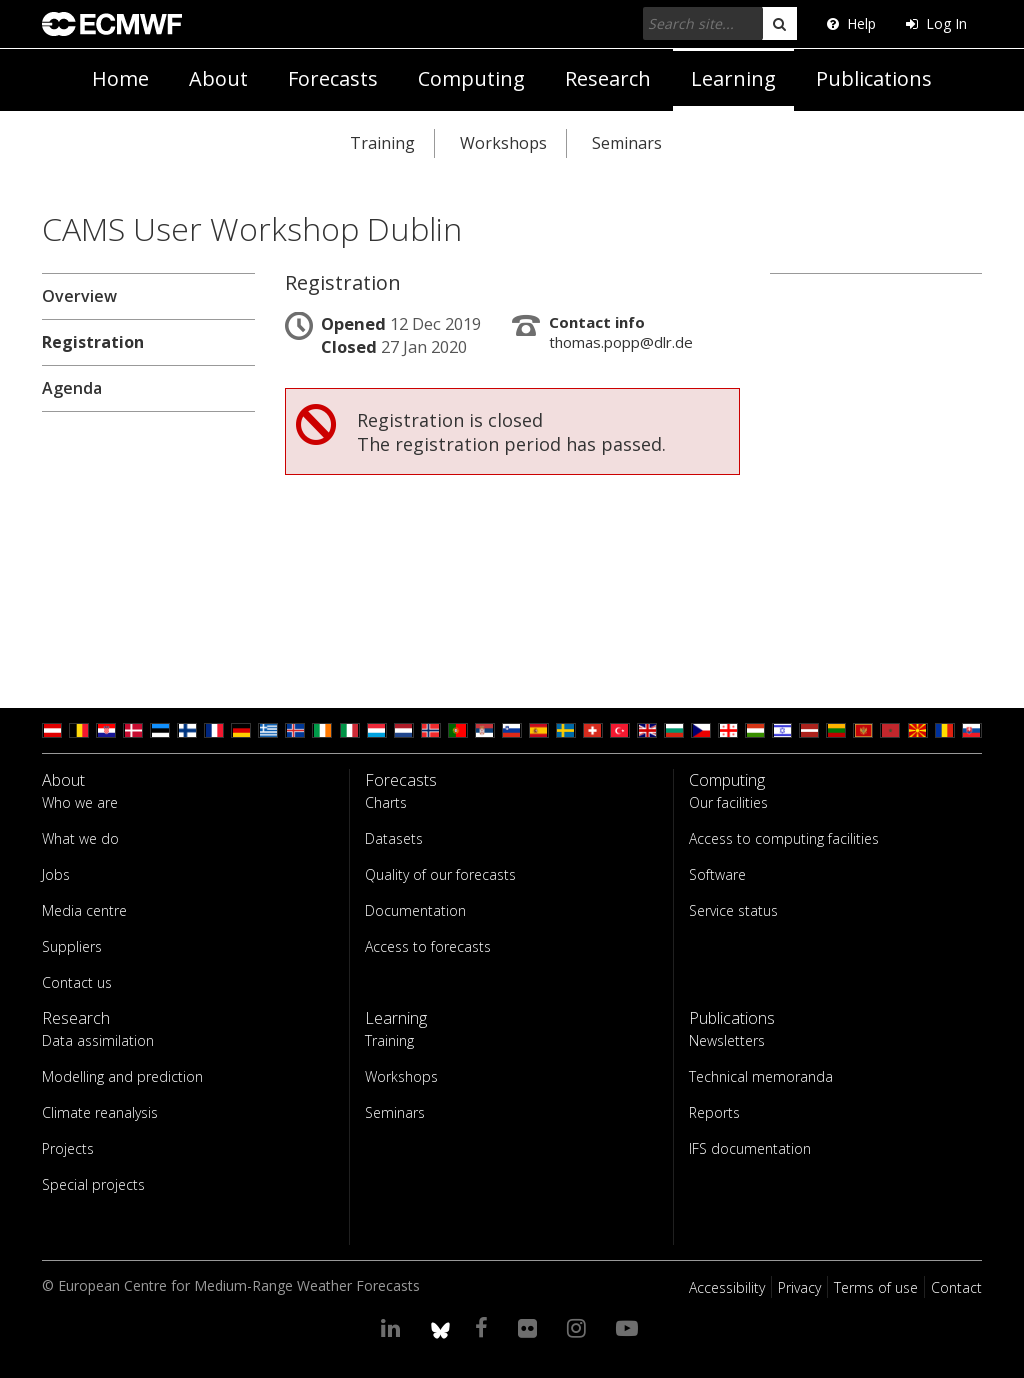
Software (717, 874)
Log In (936, 23)
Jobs (56, 874)
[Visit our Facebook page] (484, 1327)
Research (608, 78)
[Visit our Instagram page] (579, 1327)
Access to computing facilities (784, 838)
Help (851, 23)
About (218, 78)
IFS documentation (750, 1148)
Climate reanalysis (100, 1112)
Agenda (72, 388)
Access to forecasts (428, 946)
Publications (874, 78)
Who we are (80, 802)
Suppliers (72, 946)
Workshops (503, 143)
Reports (714, 1112)
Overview (79, 296)
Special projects (93, 1184)
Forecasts (333, 78)
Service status (733, 910)
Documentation (415, 910)
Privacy (799, 1287)
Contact (956, 1287)
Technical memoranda (761, 1076)
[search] (779, 23)
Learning (733, 78)
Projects (68, 1148)
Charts (386, 802)
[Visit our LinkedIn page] (393, 1327)
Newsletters (727, 1040)
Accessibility (727, 1287)
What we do (80, 838)
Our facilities (728, 802)
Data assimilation (98, 1040)
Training (382, 143)
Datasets (394, 838)
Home (120, 78)
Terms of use (876, 1287)
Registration (93, 342)
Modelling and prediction (122, 1076)
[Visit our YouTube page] (630, 1327)
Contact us (77, 982)
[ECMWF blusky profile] (440, 1327)
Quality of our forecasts (440, 874)
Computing (471, 78)
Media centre (84, 910)
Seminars (627, 143)
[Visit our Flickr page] (530, 1327)
